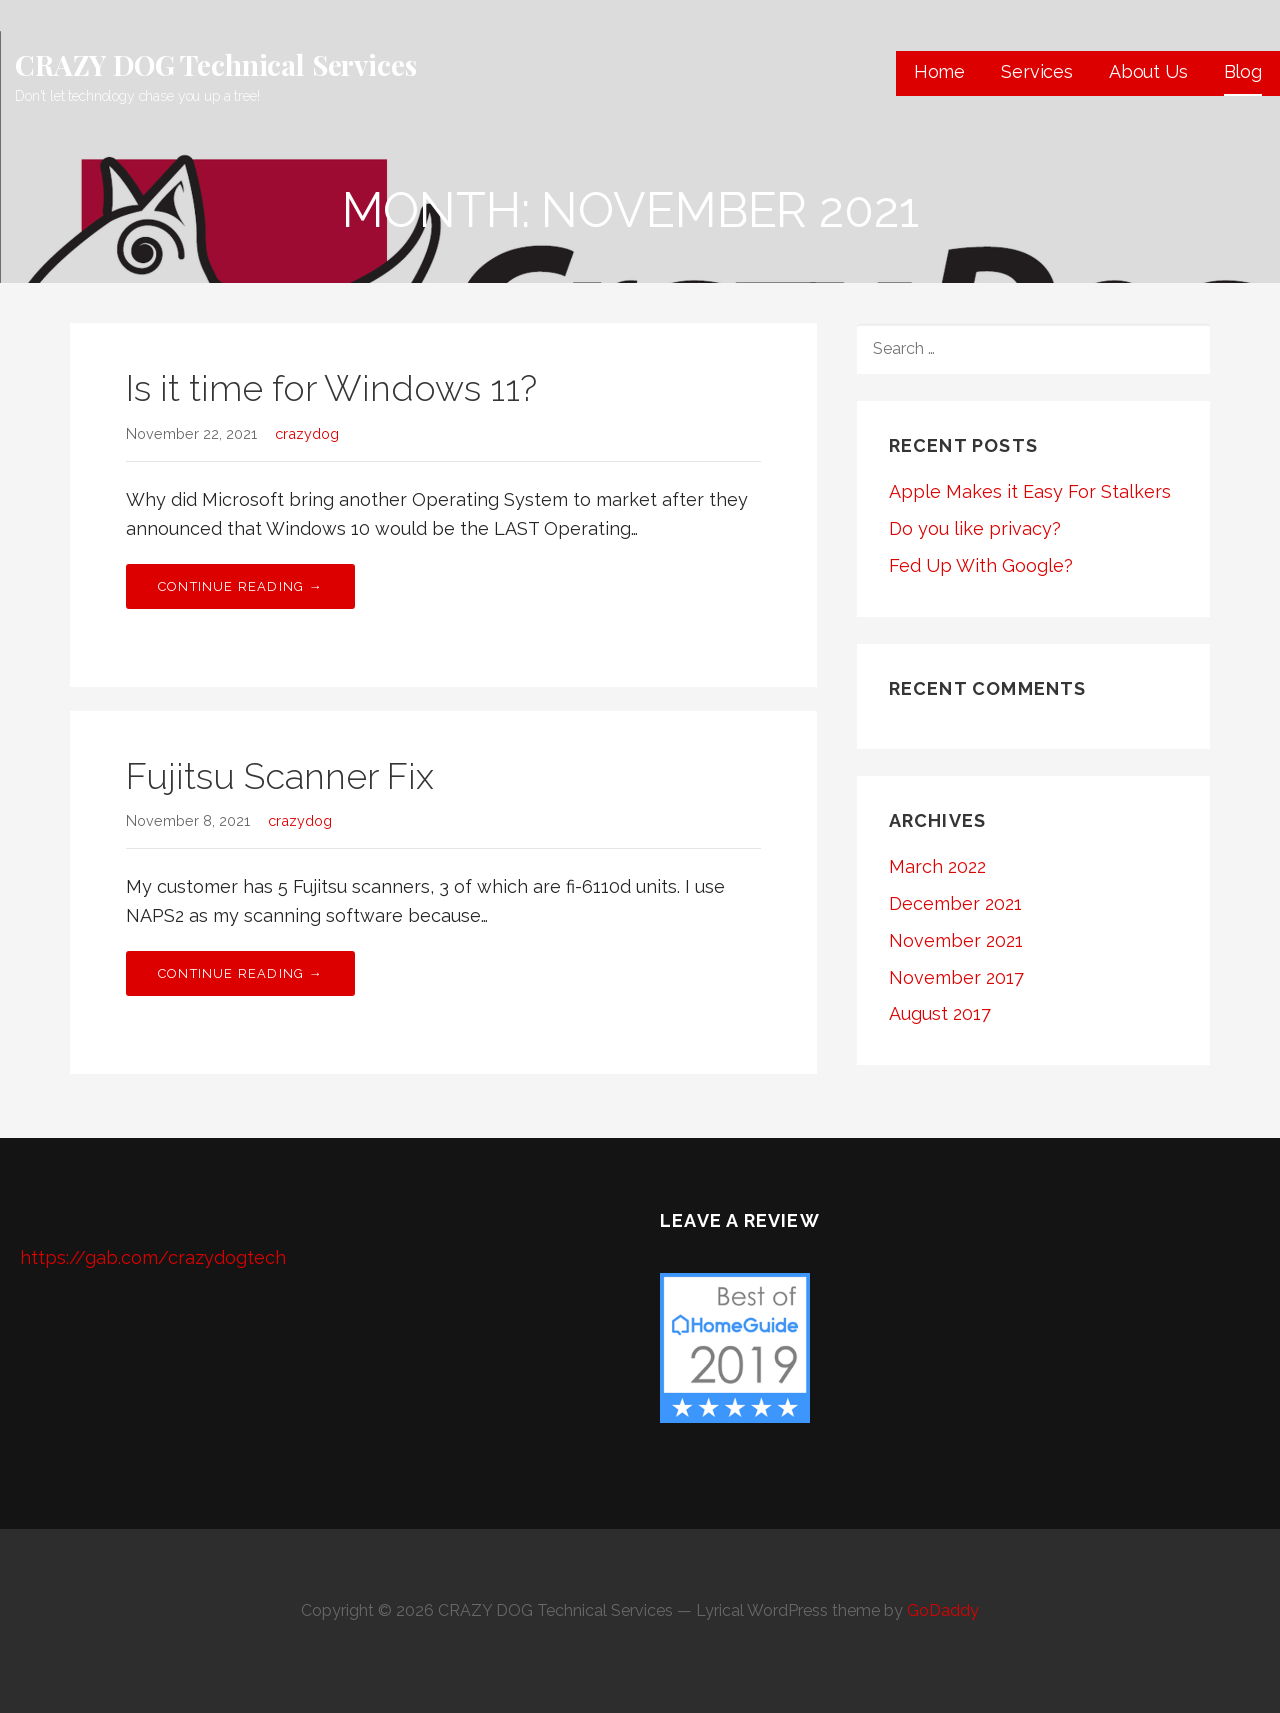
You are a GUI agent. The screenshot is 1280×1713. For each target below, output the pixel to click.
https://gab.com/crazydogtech (153, 1257)
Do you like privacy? (975, 528)
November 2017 (956, 977)
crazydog (307, 433)
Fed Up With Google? (981, 565)
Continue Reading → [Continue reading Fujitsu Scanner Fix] (240, 973)
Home (939, 71)
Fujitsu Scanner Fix (280, 776)
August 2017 (940, 1013)
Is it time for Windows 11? (331, 388)
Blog (1243, 71)
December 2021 (955, 903)
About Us (1148, 71)
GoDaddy (943, 1610)
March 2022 (937, 866)
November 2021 (956, 940)
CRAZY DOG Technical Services (216, 64)
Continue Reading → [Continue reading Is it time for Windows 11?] (240, 586)
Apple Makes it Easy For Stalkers (1030, 491)
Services (1037, 71)
